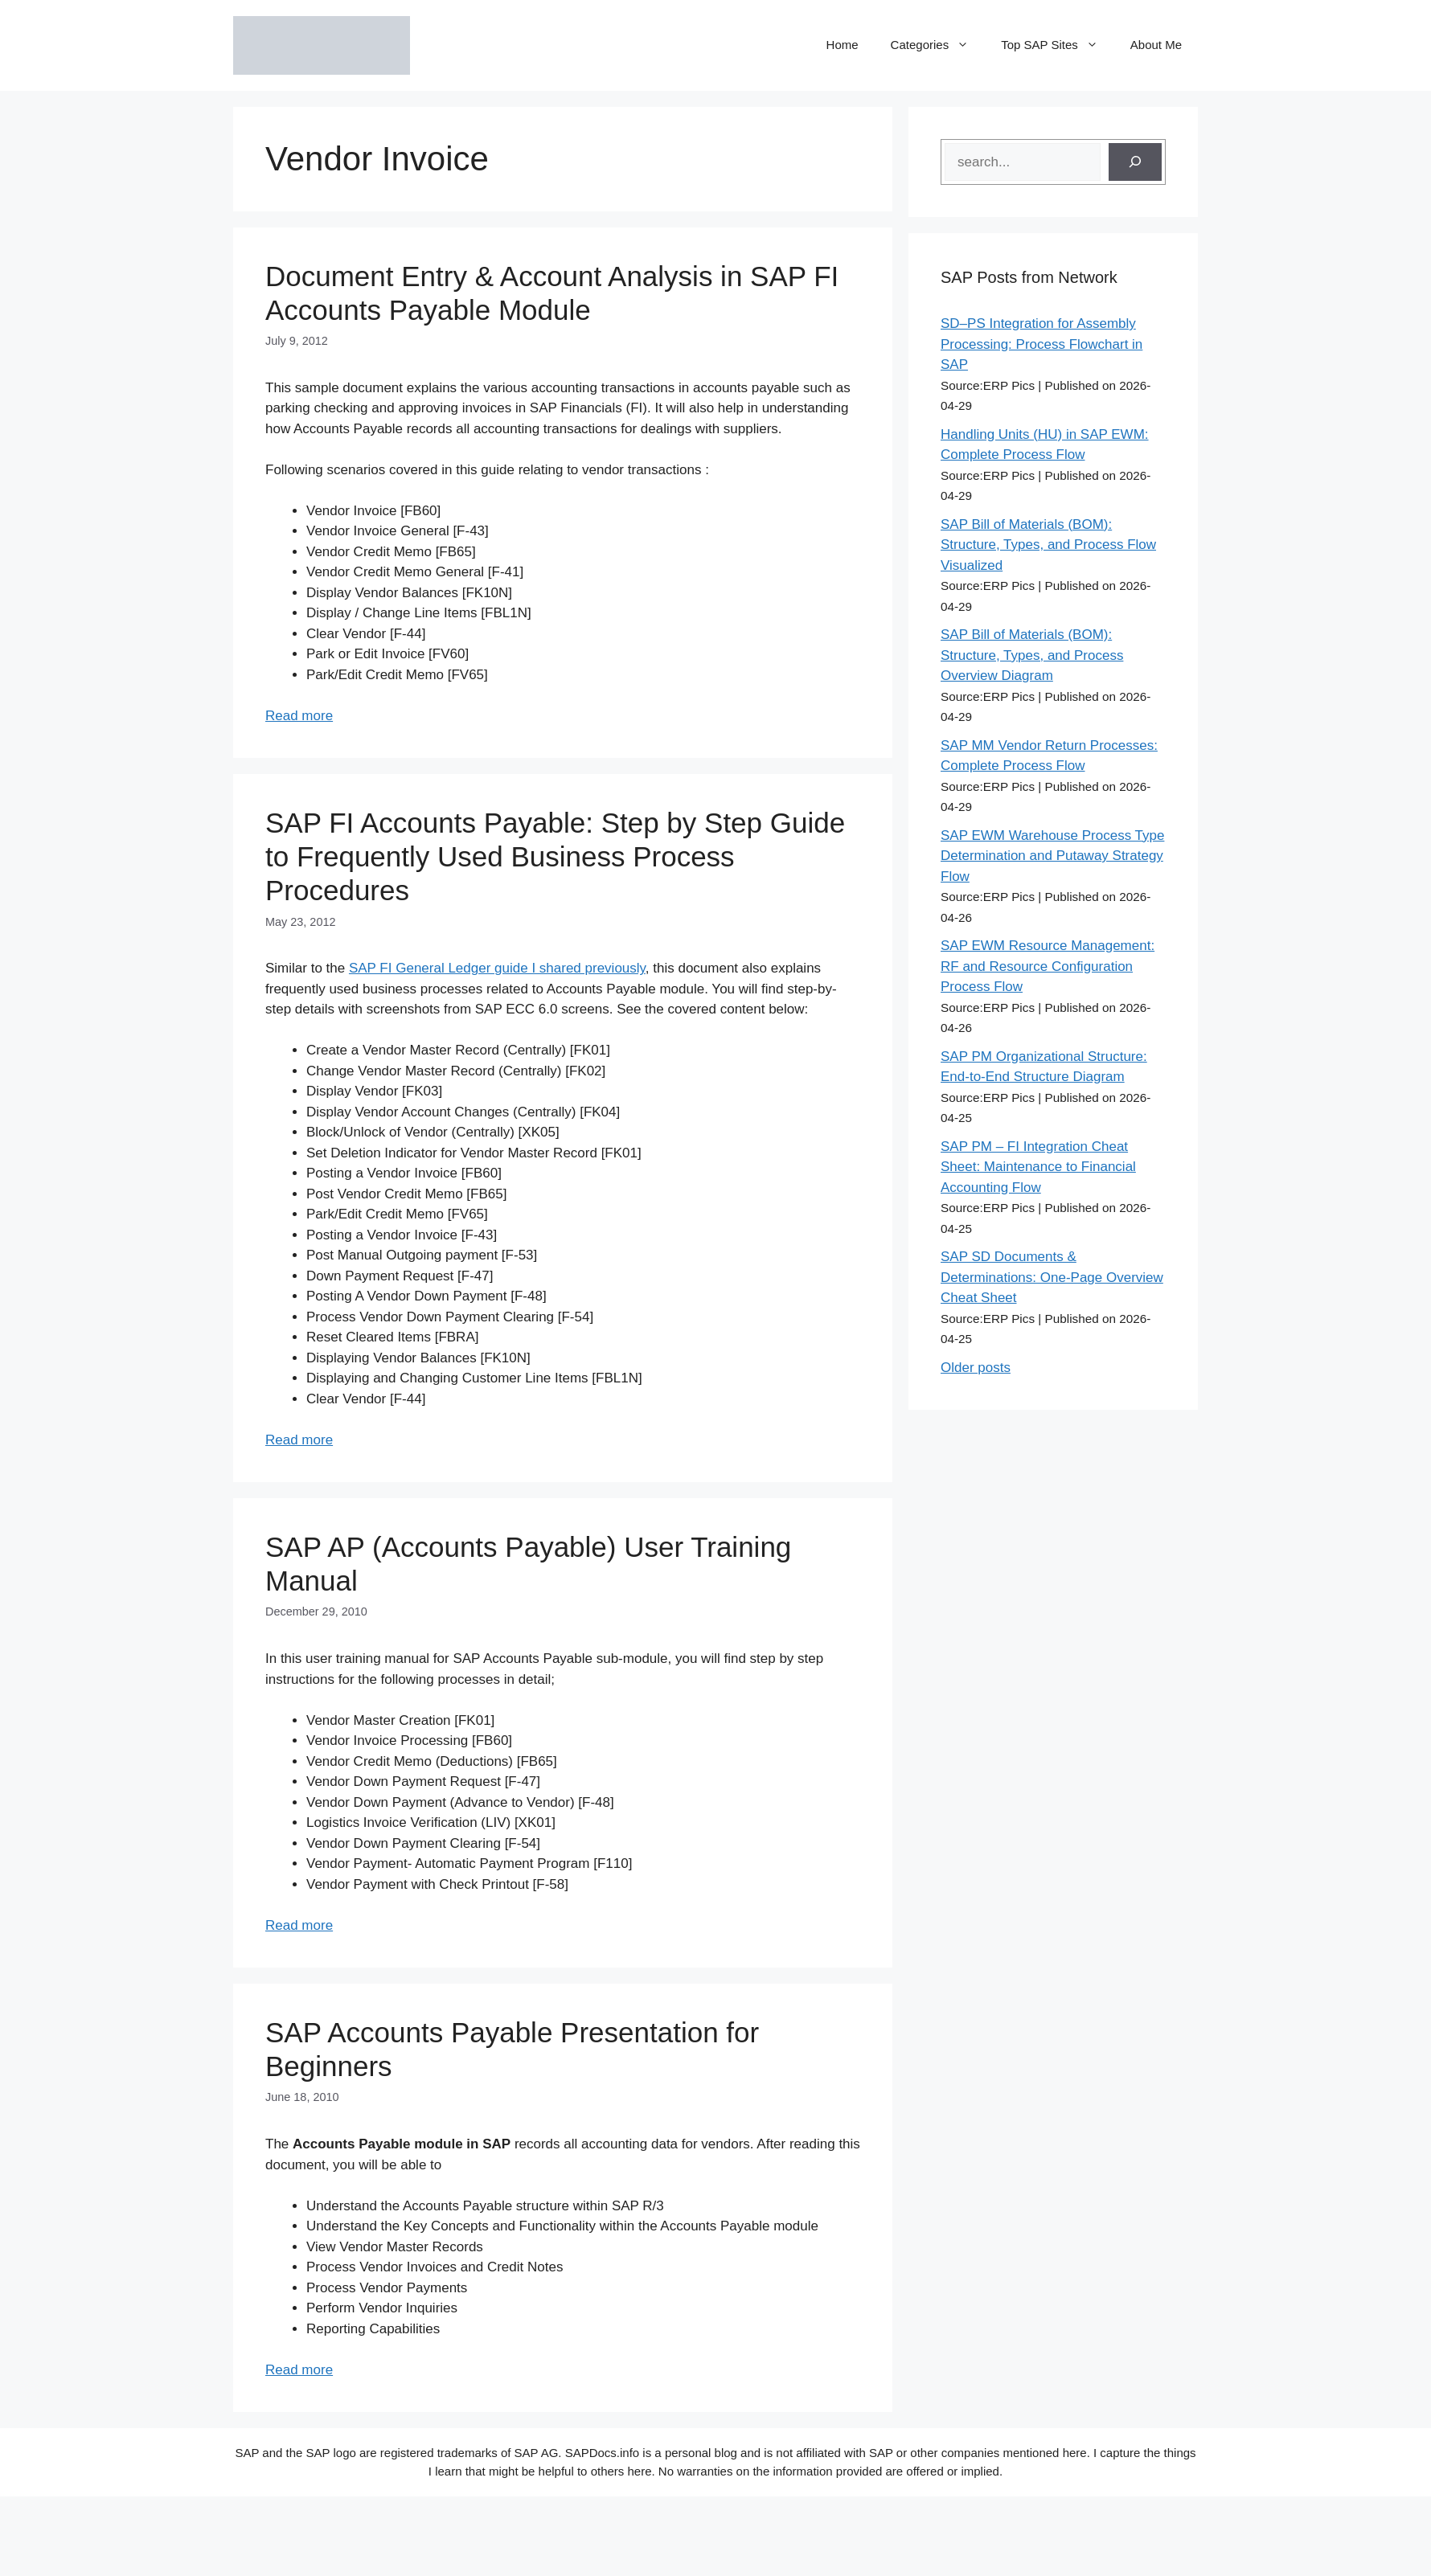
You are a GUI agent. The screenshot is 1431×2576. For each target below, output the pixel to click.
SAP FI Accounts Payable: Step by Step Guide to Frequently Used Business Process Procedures (555, 856)
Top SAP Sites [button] (1057, 45)
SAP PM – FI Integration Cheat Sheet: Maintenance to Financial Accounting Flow (1038, 1167)
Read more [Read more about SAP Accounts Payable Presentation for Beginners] (299, 2369)
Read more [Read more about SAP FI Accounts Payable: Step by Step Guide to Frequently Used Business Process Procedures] (299, 1440)
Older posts (976, 1367)
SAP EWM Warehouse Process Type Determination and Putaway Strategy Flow (1052, 856)
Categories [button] (938, 45)
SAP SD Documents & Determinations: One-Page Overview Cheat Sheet (1052, 1277)
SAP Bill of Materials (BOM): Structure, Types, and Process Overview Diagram (1032, 655)
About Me (1156, 44)
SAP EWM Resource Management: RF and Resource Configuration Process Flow (1047, 966)
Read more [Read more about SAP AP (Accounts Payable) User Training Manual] (299, 1925)
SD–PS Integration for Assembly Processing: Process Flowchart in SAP (1041, 344)
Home (842, 44)
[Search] (1135, 162)
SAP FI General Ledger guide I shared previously (497, 968)
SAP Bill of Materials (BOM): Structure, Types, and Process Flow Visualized (1048, 545)
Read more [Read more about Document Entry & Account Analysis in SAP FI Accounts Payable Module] (299, 715)
